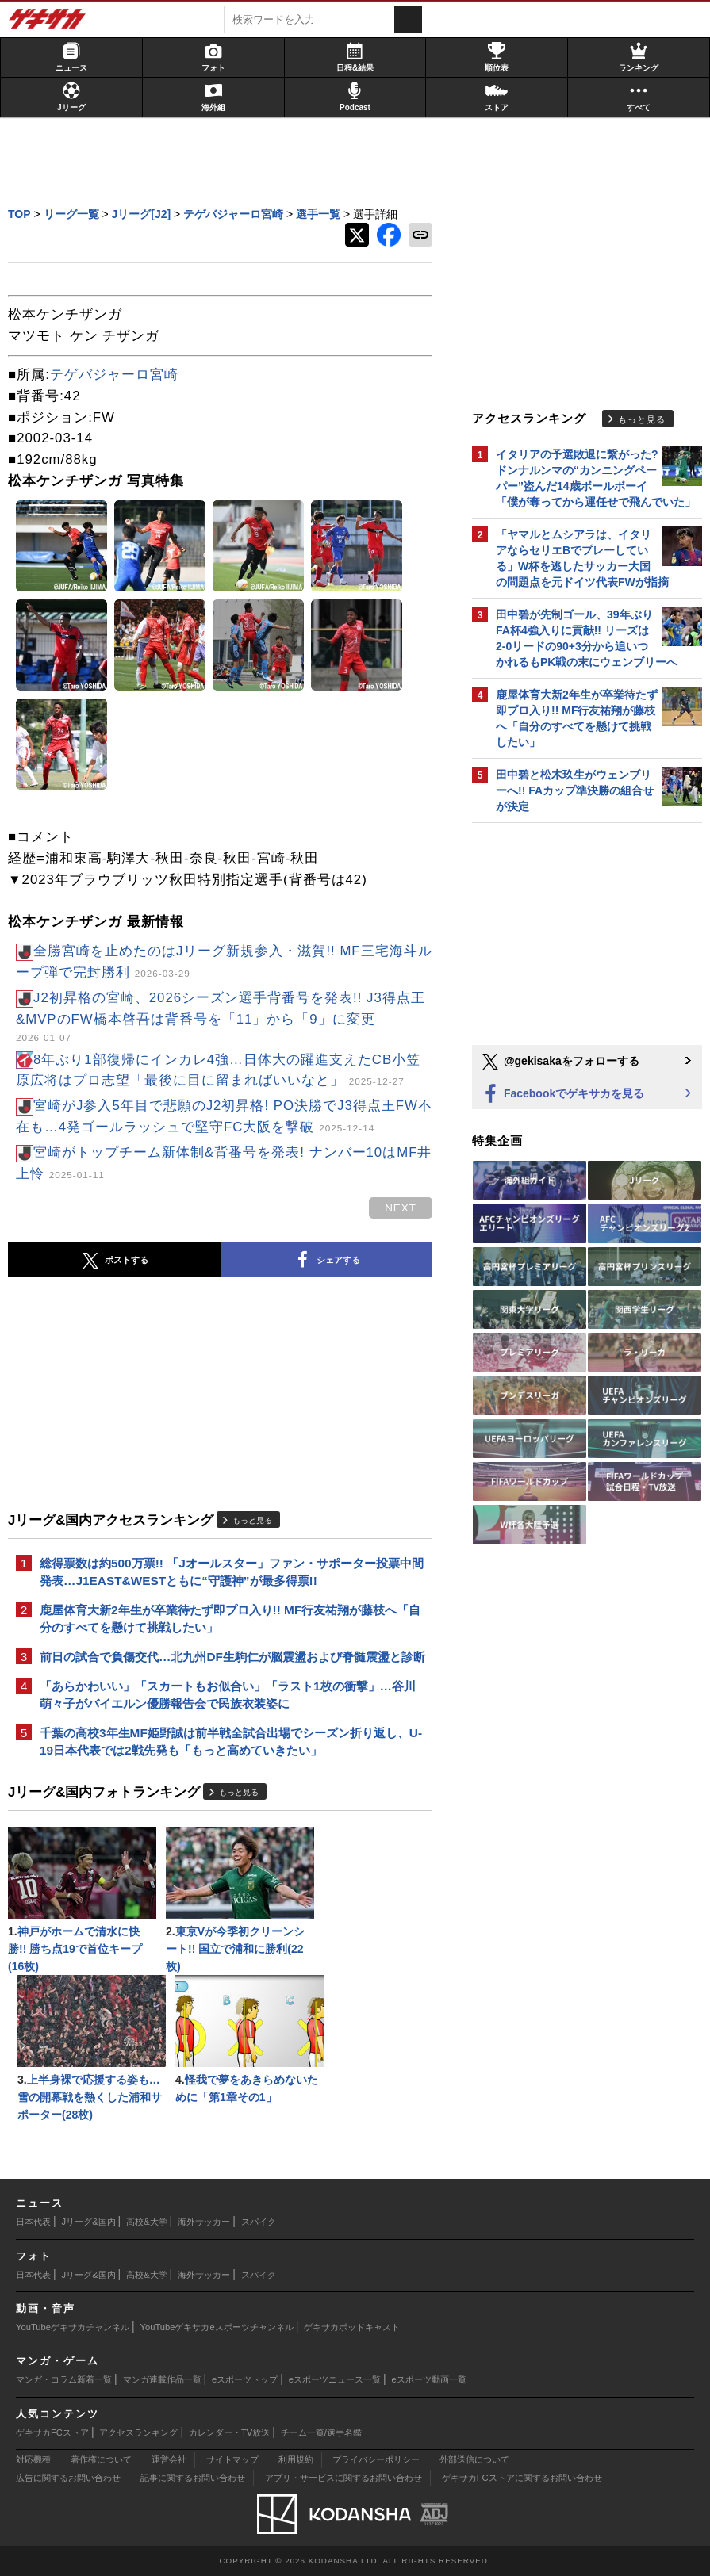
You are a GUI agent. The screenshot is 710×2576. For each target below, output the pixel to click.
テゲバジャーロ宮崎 (114, 374)
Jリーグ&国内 (89, 2221)
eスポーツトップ (245, 2379)
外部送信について (474, 2459)
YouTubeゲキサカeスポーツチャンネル (217, 2327)
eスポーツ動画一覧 (429, 2379)
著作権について (101, 2459)
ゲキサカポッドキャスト (352, 2327)
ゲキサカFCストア (52, 2432)
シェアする (326, 1260)
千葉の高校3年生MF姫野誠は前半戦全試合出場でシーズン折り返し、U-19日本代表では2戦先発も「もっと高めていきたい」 (231, 1741)
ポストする (114, 1261)
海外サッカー (204, 2221)
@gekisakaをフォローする (559, 1062)
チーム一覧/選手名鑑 (321, 2432)
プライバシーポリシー (376, 2459)
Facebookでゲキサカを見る (562, 1094)
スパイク (258, 2221)
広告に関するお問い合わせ (68, 2477)
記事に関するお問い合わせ (192, 2477)
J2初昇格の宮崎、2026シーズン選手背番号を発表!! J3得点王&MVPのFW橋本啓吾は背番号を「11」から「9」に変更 (220, 1017)
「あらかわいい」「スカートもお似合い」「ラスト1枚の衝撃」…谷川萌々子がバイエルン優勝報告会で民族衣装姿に (228, 1694)
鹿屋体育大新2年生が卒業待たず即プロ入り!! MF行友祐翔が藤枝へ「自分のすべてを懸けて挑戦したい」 (230, 1618)
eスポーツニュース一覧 (335, 2379)
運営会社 (169, 2459)
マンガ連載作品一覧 (162, 2379)
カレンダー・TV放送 (229, 2432)
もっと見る (252, 1520)
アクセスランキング (138, 2432)
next (400, 1208)
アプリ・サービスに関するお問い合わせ (343, 2477)
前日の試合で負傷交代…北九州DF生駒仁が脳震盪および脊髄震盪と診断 (232, 1656)
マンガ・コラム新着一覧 (64, 2379)
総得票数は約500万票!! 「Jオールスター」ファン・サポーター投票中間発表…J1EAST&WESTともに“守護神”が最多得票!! (232, 1571)
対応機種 (33, 2459)
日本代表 (33, 2221)
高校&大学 (146, 2221)
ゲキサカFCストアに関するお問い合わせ (522, 2477)
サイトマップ (232, 2459)
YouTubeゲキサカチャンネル (72, 2327)
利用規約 (295, 2459)
